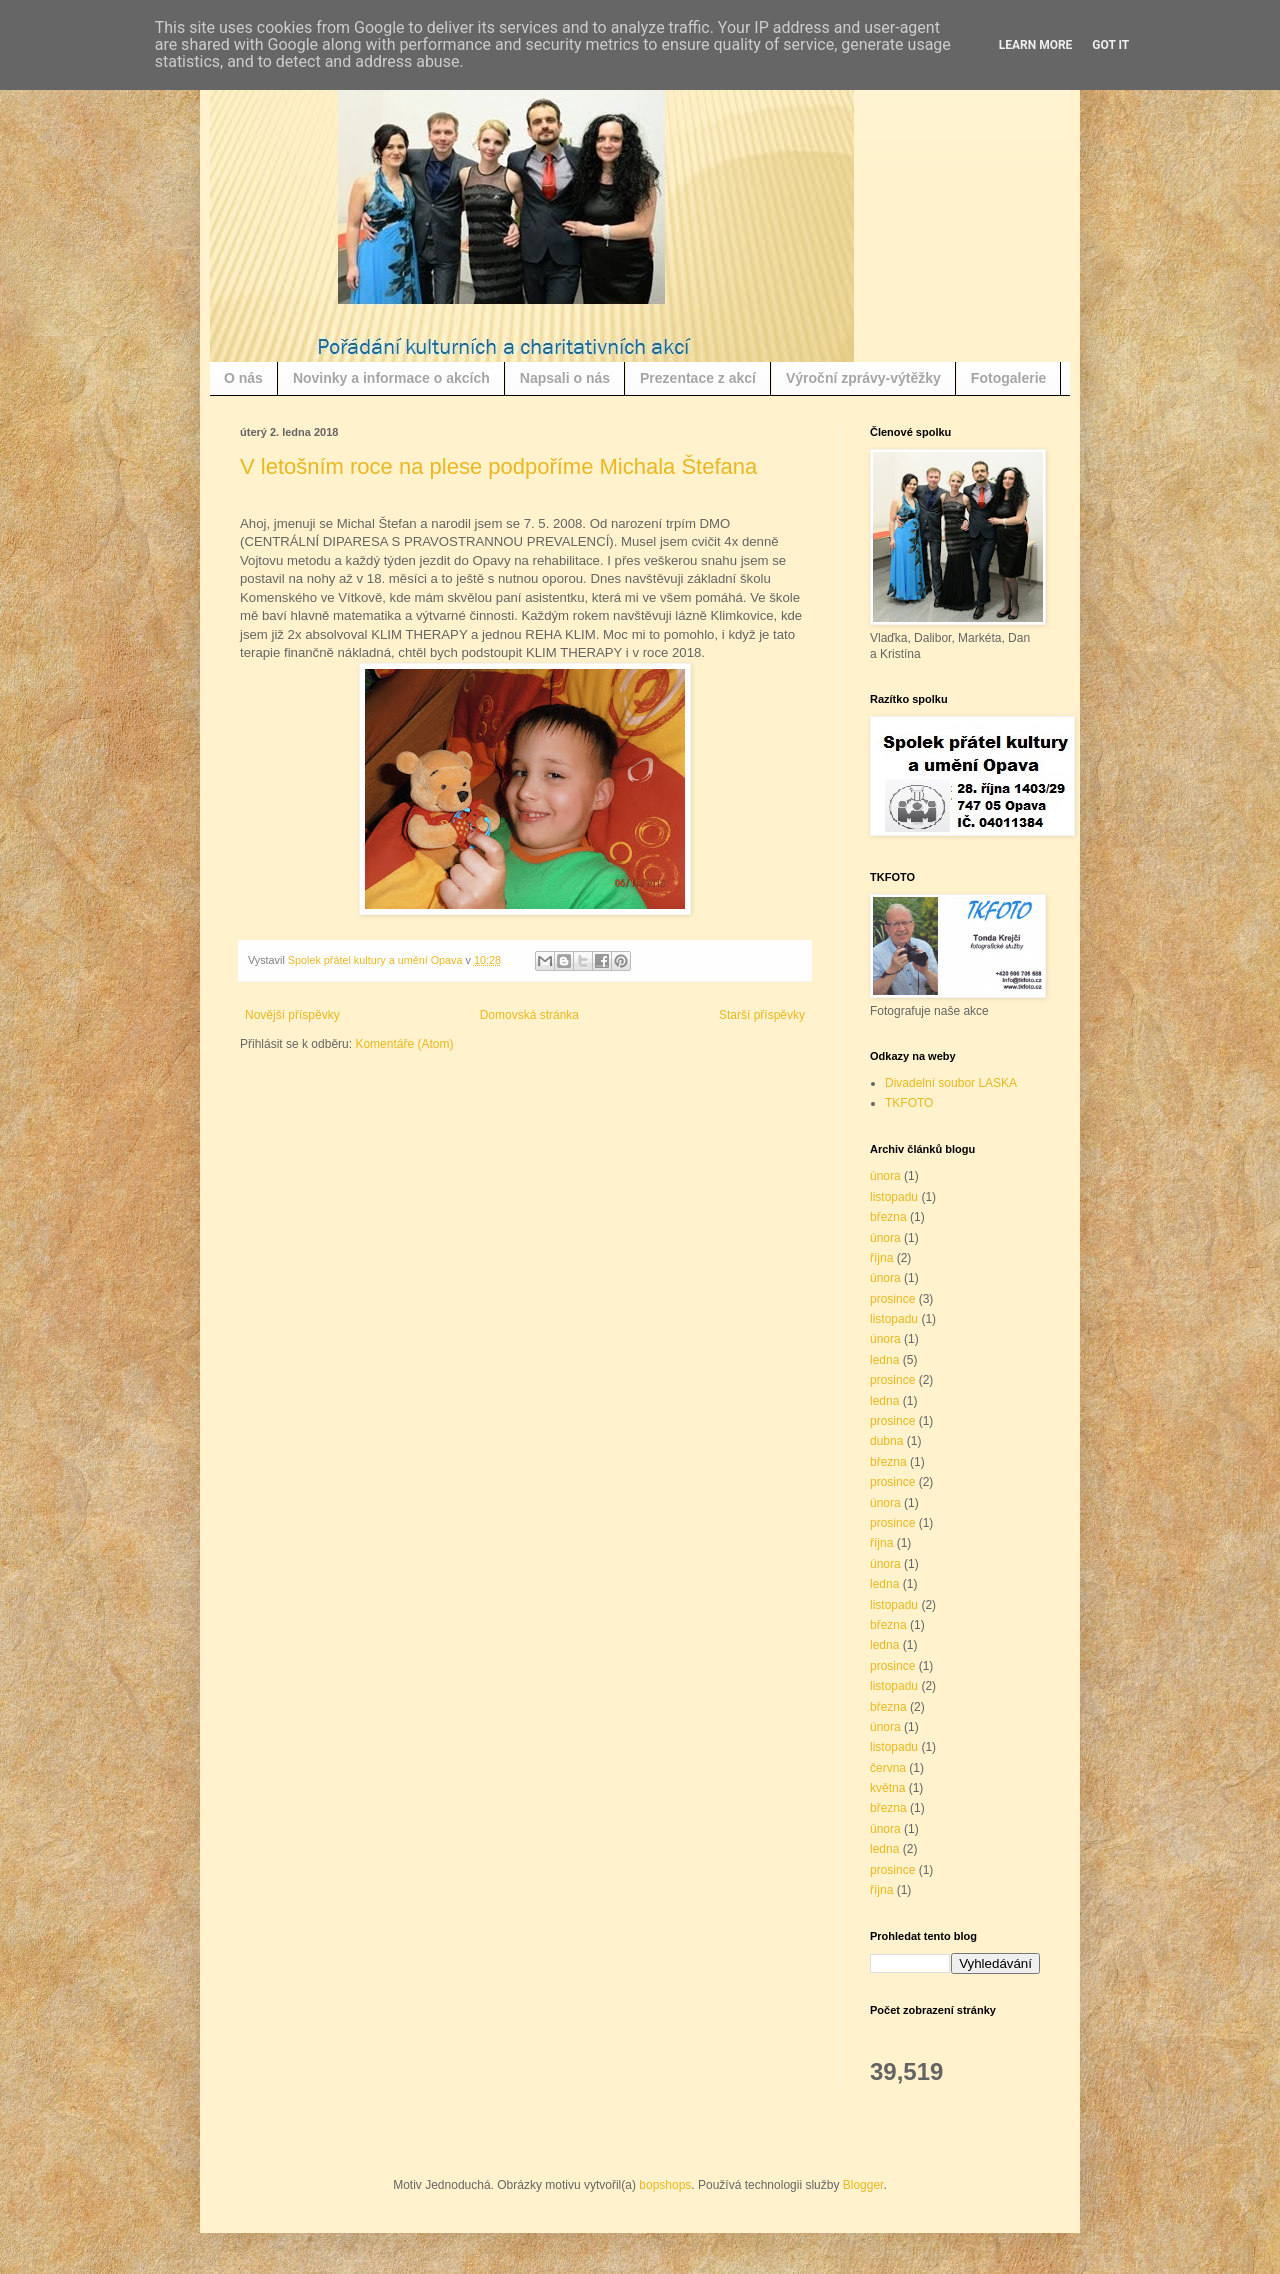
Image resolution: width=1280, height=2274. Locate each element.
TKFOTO (909, 1103)
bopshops (665, 2185)
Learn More (1036, 45)
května (887, 1788)
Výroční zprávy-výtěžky (863, 378)
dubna (886, 1441)
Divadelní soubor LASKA (951, 1083)
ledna (884, 1360)
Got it (1110, 45)
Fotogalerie (1008, 378)
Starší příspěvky (762, 1015)
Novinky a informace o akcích (391, 378)
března (888, 1217)
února (885, 1176)
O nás (243, 378)
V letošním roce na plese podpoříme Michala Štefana (498, 466)
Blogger (863, 2185)
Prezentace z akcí (698, 378)
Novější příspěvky (292, 1015)
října (881, 1258)
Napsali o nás (565, 378)
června (888, 1768)
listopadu (894, 1197)
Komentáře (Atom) (404, 1044)
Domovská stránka (529, 1015)
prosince (892, 1299)
